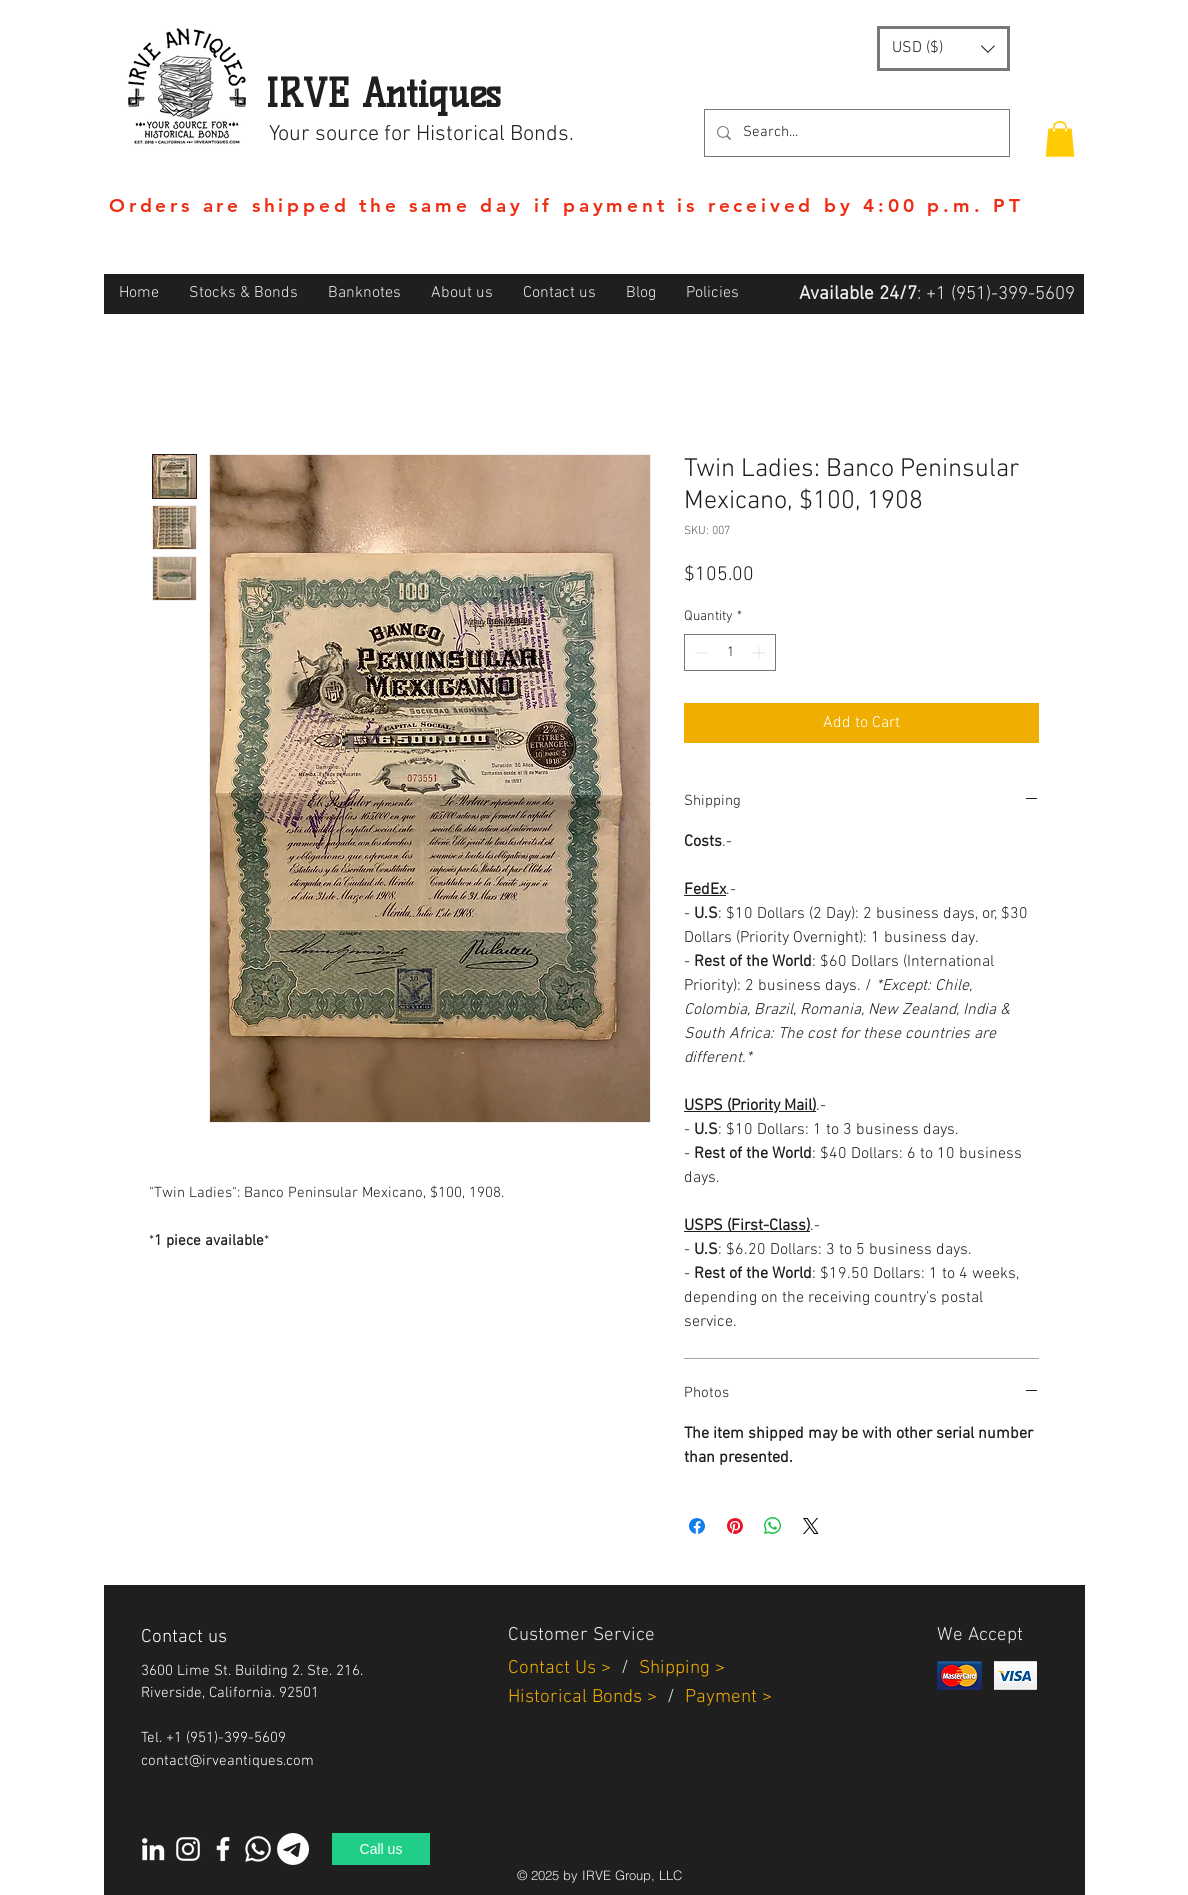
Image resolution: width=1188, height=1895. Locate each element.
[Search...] (855, 133)
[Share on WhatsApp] (773, 1526)
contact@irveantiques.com (227, 1761)
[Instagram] (188, 1849)
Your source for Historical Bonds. (421, 134)
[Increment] (760, 652)
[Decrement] (699, 652)
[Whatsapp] (258, 1849)
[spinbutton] (730, 652)
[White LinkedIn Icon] (153, 1849)
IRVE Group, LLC (632, 1875)
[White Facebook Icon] (223, 1849)
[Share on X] (811, 1526)
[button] (943, 48)
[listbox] (943, 48)
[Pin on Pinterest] (735, 1526)
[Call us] (381, 1849)
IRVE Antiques (383, 93)
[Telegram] (293, 1849)
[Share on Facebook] (697, 1526)
